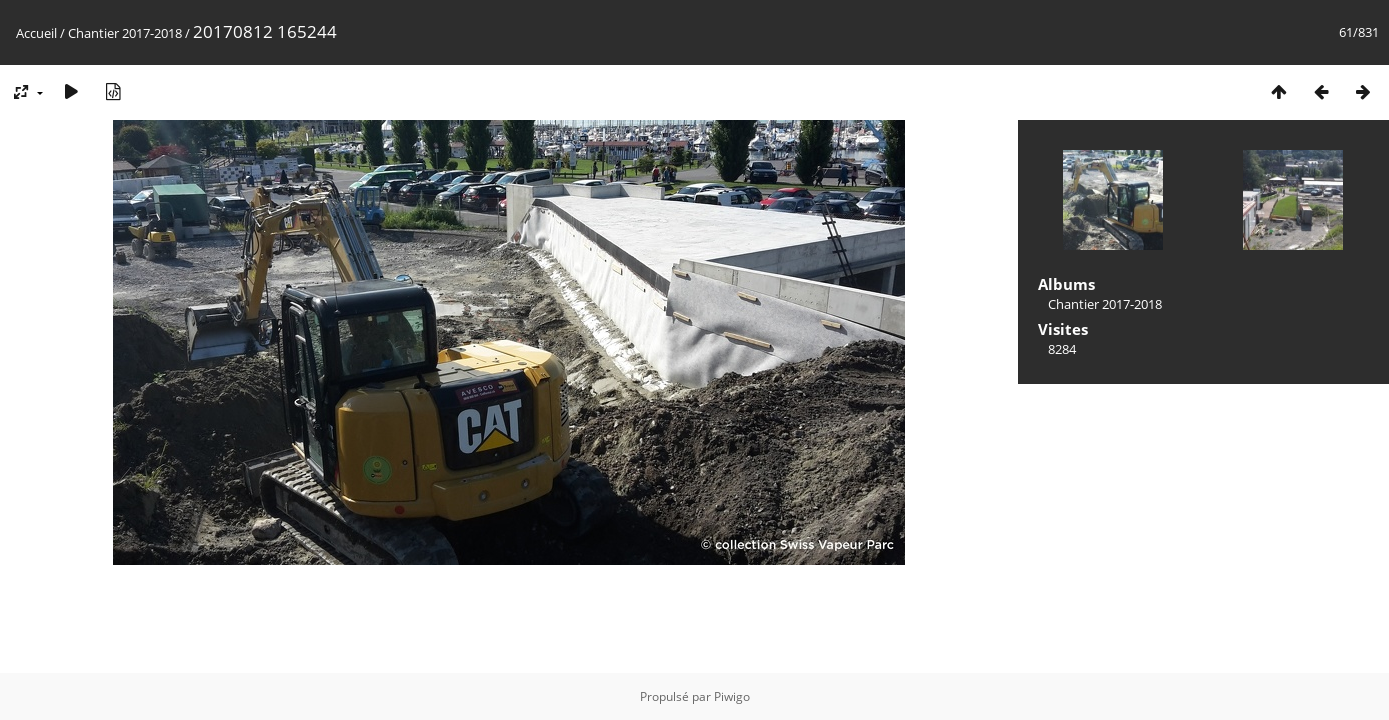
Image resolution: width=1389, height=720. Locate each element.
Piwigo (732, 696)
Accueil (36, 33)
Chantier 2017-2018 (125, 33)
